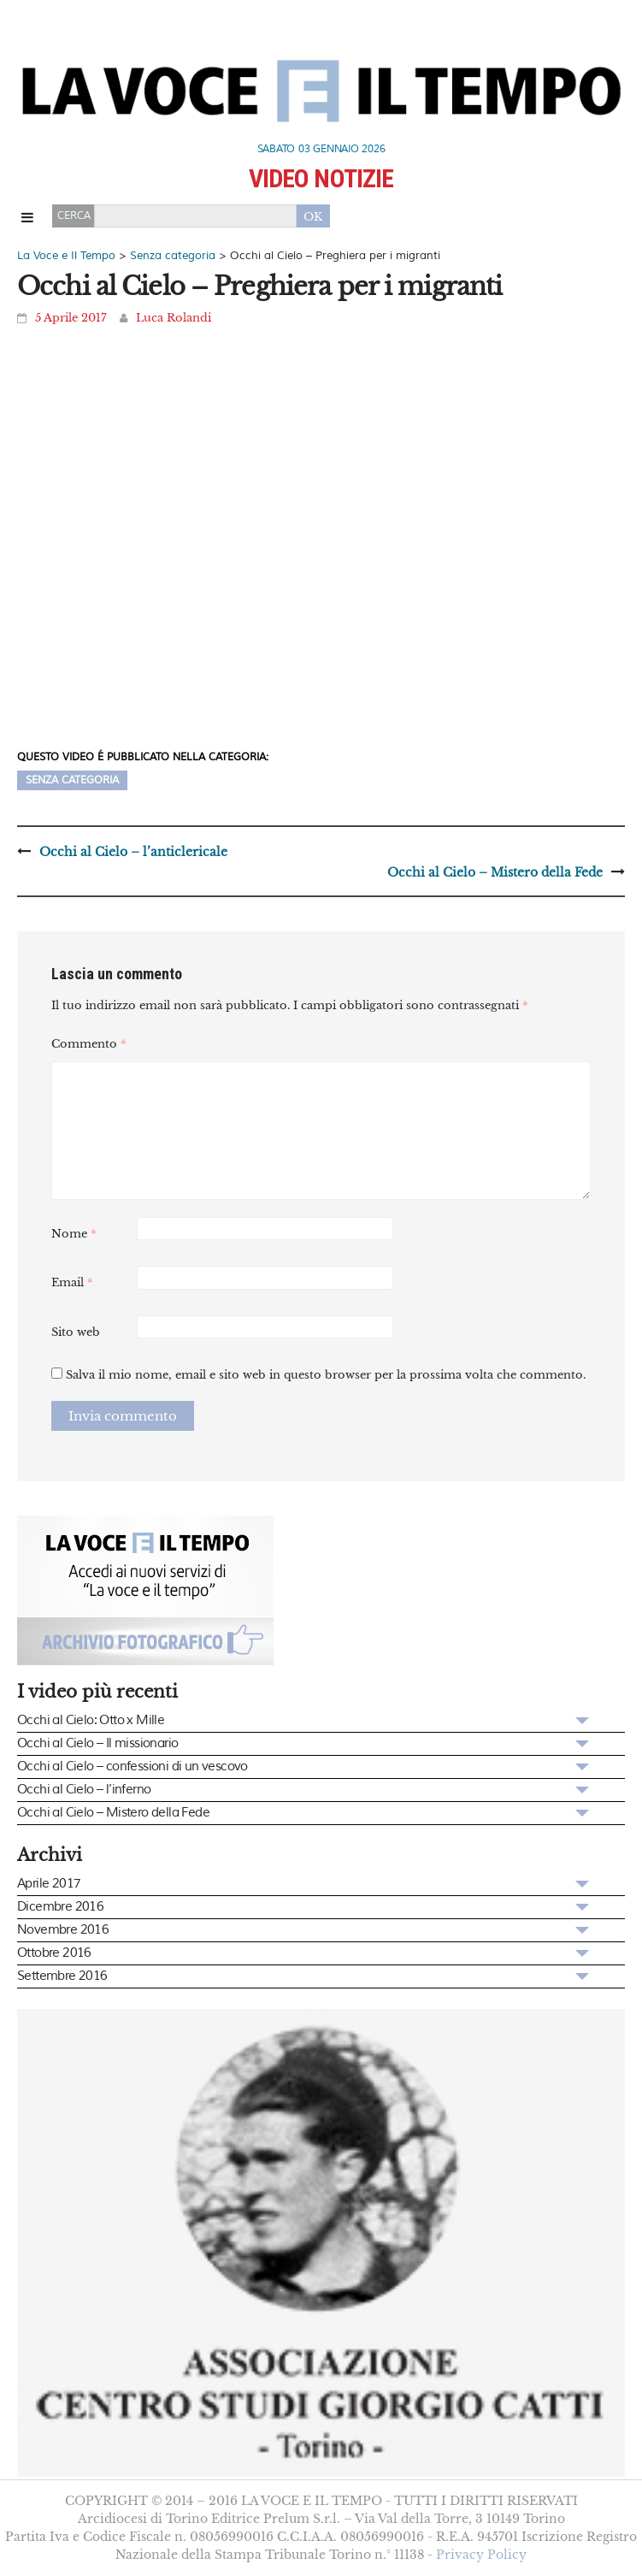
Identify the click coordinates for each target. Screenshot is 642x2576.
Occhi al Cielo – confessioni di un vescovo (132, 1766)
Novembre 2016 (63, 1930)
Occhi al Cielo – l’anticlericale (133, 852)
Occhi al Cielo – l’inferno (83, 1789)
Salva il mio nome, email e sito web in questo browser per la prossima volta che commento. (326, 1375)
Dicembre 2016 (60, 1907)
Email (72, 1282)
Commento (89, 1044)
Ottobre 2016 (54, 1953)
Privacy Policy (481, 2554)
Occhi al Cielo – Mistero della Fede (495, 872)
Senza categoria (72, 780)
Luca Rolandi (173, 317)
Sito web (75, 1332)
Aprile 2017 (48, 1884)
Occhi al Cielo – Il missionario (97, 1743)
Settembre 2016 (62, 1976)
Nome (74, 1233)
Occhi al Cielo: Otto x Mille (90, 1720)
